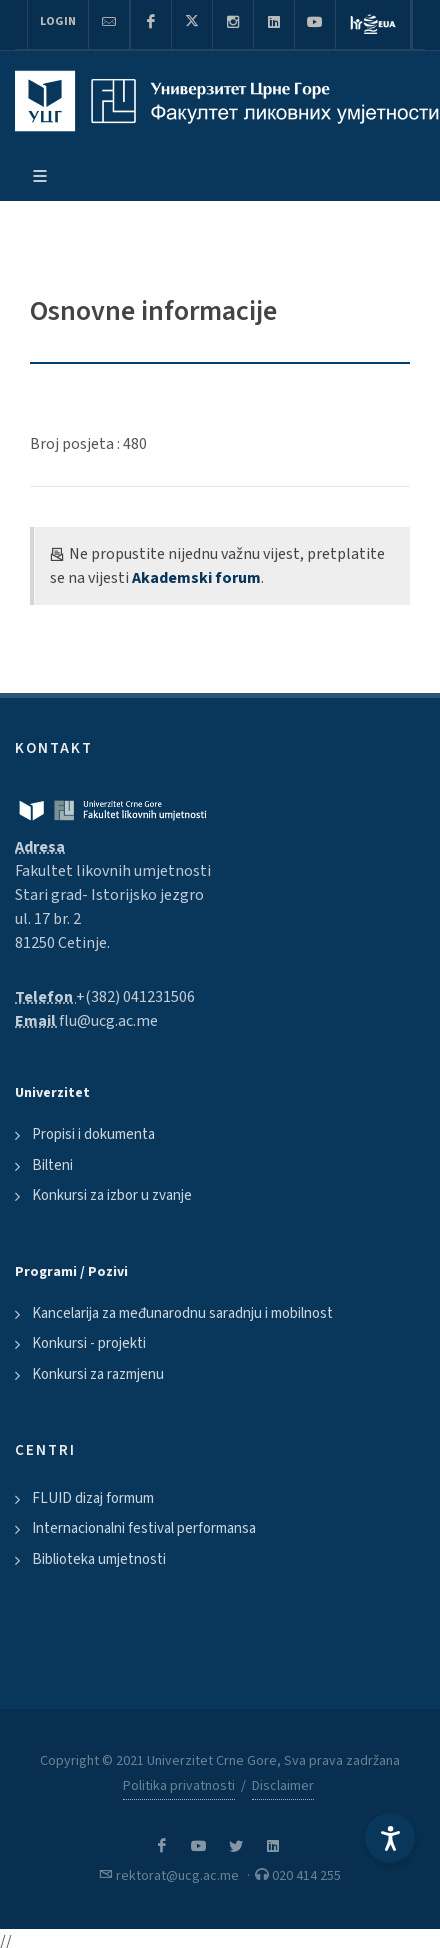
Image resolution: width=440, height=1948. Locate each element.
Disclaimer (283, 1786)
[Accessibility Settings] (390, 1838)
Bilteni (52, 1165)
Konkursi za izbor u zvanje (112, 1195)
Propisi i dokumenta (93, 1134)
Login (58, 21)
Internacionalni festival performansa (144, 1528)
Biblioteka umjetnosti (99, 1559)
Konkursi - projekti (89, 1343)
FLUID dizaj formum (93, 1498)
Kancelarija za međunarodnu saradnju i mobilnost (182, 1313)
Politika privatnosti (179, 1786)
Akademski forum (196, 578)
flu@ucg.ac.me (108, 1021)
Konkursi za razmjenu (98, 1374)
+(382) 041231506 (135, 997)
